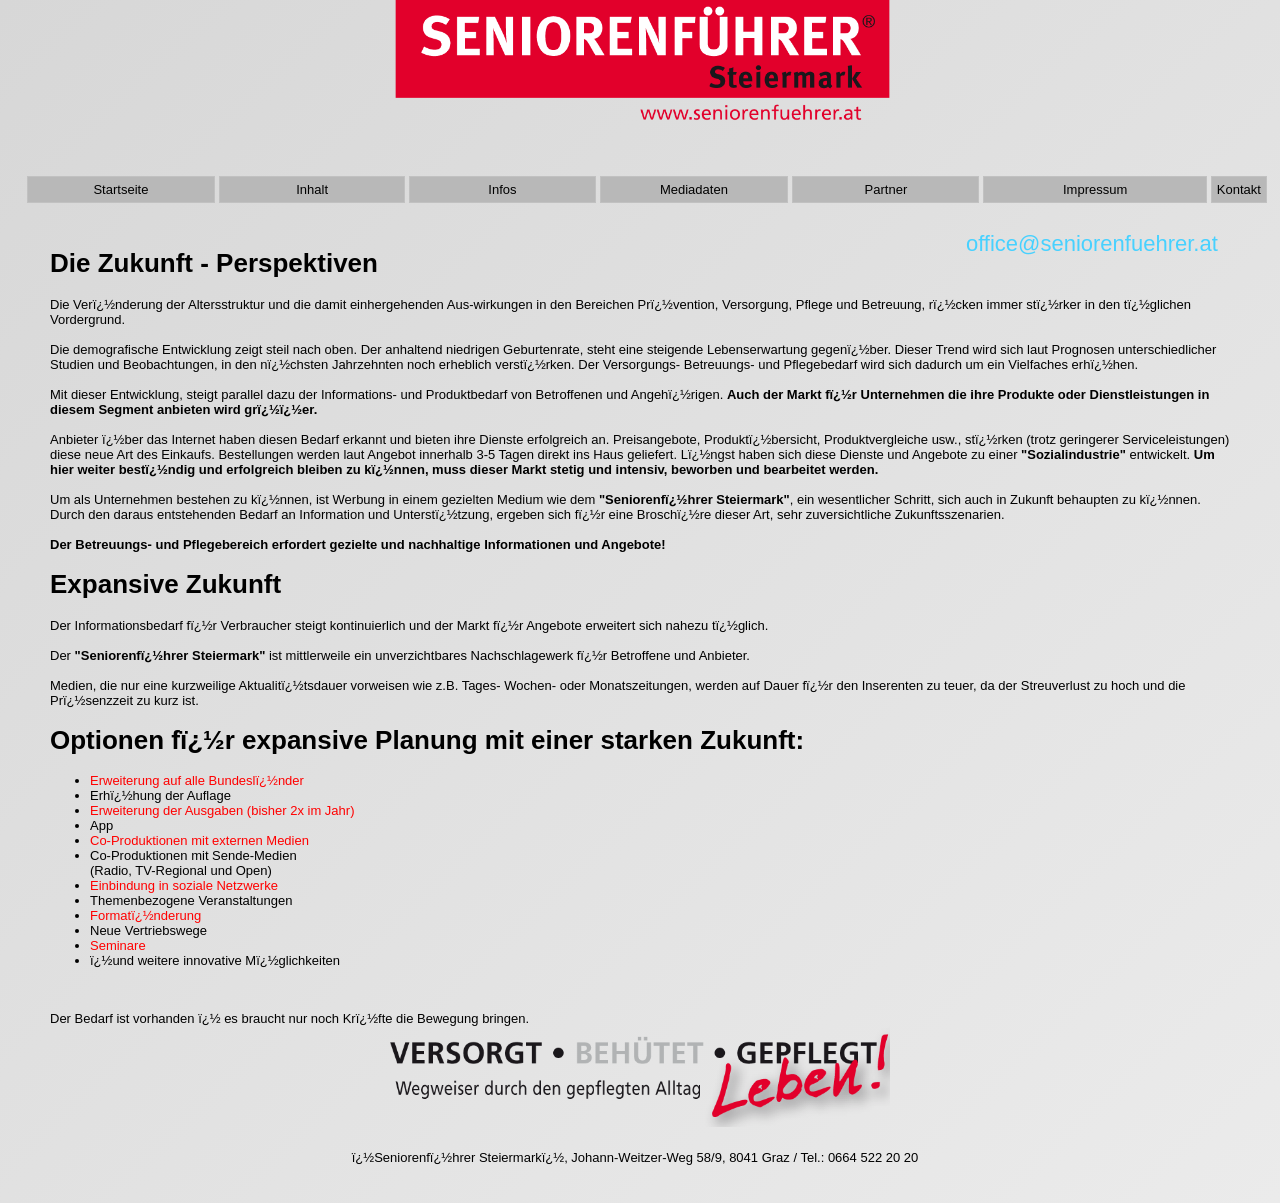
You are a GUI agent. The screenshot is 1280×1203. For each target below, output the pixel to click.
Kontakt (1239, 189)
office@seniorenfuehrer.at (1098, 243)
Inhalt (312, 189)
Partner (886, 189)
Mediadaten (694, 189)
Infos (502, 189)
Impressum (1095, 189)
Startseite (120, 189)
